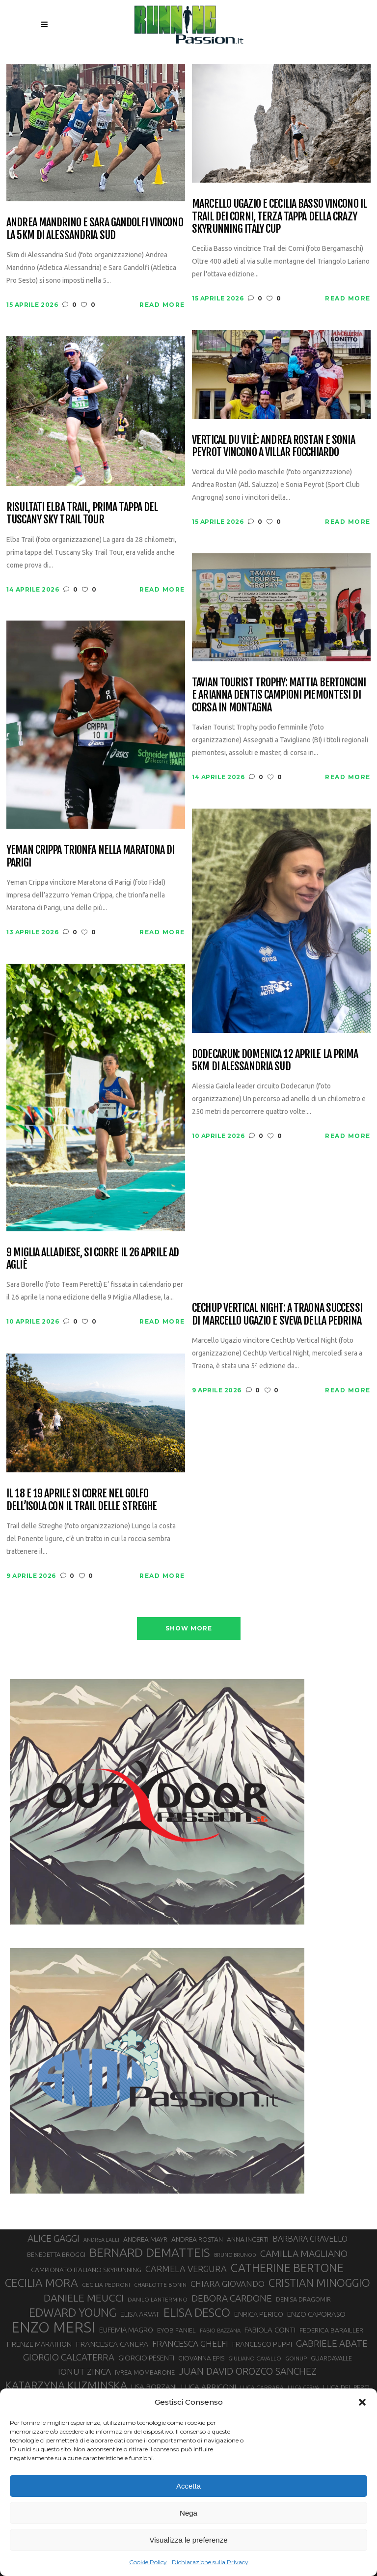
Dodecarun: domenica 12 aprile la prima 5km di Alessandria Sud (275, 1060)
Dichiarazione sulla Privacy (210, 2562)
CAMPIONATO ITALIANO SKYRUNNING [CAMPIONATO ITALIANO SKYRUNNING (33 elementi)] (86, 2270)
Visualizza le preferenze (189, 2540)
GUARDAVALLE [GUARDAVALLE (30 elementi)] (331, 2358)
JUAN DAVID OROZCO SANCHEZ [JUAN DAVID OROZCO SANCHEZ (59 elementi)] (248, 2371)
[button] (362, 2402)
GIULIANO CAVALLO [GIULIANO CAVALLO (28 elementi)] (254, 2358)
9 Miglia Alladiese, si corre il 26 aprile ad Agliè (92, 1258)
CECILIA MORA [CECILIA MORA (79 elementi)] (41, 2283)
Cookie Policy (148, 2562)
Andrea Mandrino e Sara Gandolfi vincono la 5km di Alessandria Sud (94, 228)
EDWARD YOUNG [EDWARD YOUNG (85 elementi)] (72, 2312)
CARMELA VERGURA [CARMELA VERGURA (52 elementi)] (186, 2269)
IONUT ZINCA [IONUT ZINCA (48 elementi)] (84, 2371)
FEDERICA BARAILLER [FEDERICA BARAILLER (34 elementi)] (331, 2330)
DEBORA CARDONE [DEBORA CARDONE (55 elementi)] (231, 2298)
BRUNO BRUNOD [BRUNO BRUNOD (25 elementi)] (235, 2255)
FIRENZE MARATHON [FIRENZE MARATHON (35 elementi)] (39, 2344)
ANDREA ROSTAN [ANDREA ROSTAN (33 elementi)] (197, 2239)
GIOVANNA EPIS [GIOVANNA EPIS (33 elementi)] (201, 2358)
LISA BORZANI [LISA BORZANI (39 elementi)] (154, 2387)
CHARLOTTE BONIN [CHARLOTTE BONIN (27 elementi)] (160, 2284)
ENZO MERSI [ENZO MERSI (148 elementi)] (53, 2327)
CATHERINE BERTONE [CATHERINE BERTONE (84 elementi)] (287, 2267)
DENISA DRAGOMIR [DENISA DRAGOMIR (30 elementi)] (303, 2299)
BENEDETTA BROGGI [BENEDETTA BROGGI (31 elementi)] (56, 2254)
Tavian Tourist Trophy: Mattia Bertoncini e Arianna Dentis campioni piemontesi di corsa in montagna (279, 694)
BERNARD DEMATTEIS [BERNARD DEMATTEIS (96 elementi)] (149, 2252)
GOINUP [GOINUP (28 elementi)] (296, 2358)
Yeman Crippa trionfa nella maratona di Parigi (90, 855)
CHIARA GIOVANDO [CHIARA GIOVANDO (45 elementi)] (227, 2283)
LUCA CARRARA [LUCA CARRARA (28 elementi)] (262, 2387)
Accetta (188, 2486)
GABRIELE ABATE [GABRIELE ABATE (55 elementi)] (332, 2343)
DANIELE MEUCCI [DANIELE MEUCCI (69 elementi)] (84, 2298)
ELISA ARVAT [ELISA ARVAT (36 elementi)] (140, 2314)
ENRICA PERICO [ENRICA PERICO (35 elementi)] (258, 2314)
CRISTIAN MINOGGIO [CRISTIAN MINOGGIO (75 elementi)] (319, 2283)
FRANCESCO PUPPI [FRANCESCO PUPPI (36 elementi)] (262, 2344)
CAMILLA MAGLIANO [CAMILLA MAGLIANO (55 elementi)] (304, 2253)
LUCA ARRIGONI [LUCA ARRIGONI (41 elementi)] (208, 2386)
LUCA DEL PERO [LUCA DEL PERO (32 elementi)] (346, 2387)
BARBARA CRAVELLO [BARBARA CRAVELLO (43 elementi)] (310, 2238)
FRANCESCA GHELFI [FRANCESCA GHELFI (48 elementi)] (190, 2343)
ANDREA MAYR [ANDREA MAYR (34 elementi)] (145, 2239)
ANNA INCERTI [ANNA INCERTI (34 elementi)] (248, 2239)
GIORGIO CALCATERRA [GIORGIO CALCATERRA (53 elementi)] (68, 2357)
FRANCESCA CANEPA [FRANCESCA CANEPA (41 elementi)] (112, 2343)
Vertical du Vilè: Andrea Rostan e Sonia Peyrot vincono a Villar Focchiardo (273, 446)
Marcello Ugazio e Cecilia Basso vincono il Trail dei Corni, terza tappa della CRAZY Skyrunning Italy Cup (279, 216)
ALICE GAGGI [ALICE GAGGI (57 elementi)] (53, 2238)
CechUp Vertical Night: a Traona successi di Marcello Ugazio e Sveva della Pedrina (277, 1314)
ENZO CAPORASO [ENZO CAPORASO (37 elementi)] (316, 2314)
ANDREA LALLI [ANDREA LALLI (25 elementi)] (101, 2240)
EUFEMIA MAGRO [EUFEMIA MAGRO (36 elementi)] (126, 2330)
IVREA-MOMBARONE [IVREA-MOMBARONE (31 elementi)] (145, 2372)
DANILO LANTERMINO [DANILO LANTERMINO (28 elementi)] (158, 2299)
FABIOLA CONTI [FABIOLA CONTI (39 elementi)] (270, 2330)
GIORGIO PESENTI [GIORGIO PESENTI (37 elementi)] (146, 2358)
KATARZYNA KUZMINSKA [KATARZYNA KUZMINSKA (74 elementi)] (66, 2385)
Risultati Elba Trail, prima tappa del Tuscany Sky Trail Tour (82, 513)
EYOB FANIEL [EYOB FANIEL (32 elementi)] (176, 2330)
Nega (188, 2513)
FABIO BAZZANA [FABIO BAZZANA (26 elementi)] (220, 2330)
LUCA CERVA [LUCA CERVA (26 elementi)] (303, 2387)
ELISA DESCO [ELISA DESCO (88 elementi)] (196, 2312)
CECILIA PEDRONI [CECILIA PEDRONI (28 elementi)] (106, 2284)
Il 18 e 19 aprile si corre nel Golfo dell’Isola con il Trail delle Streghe (81, 1499)
